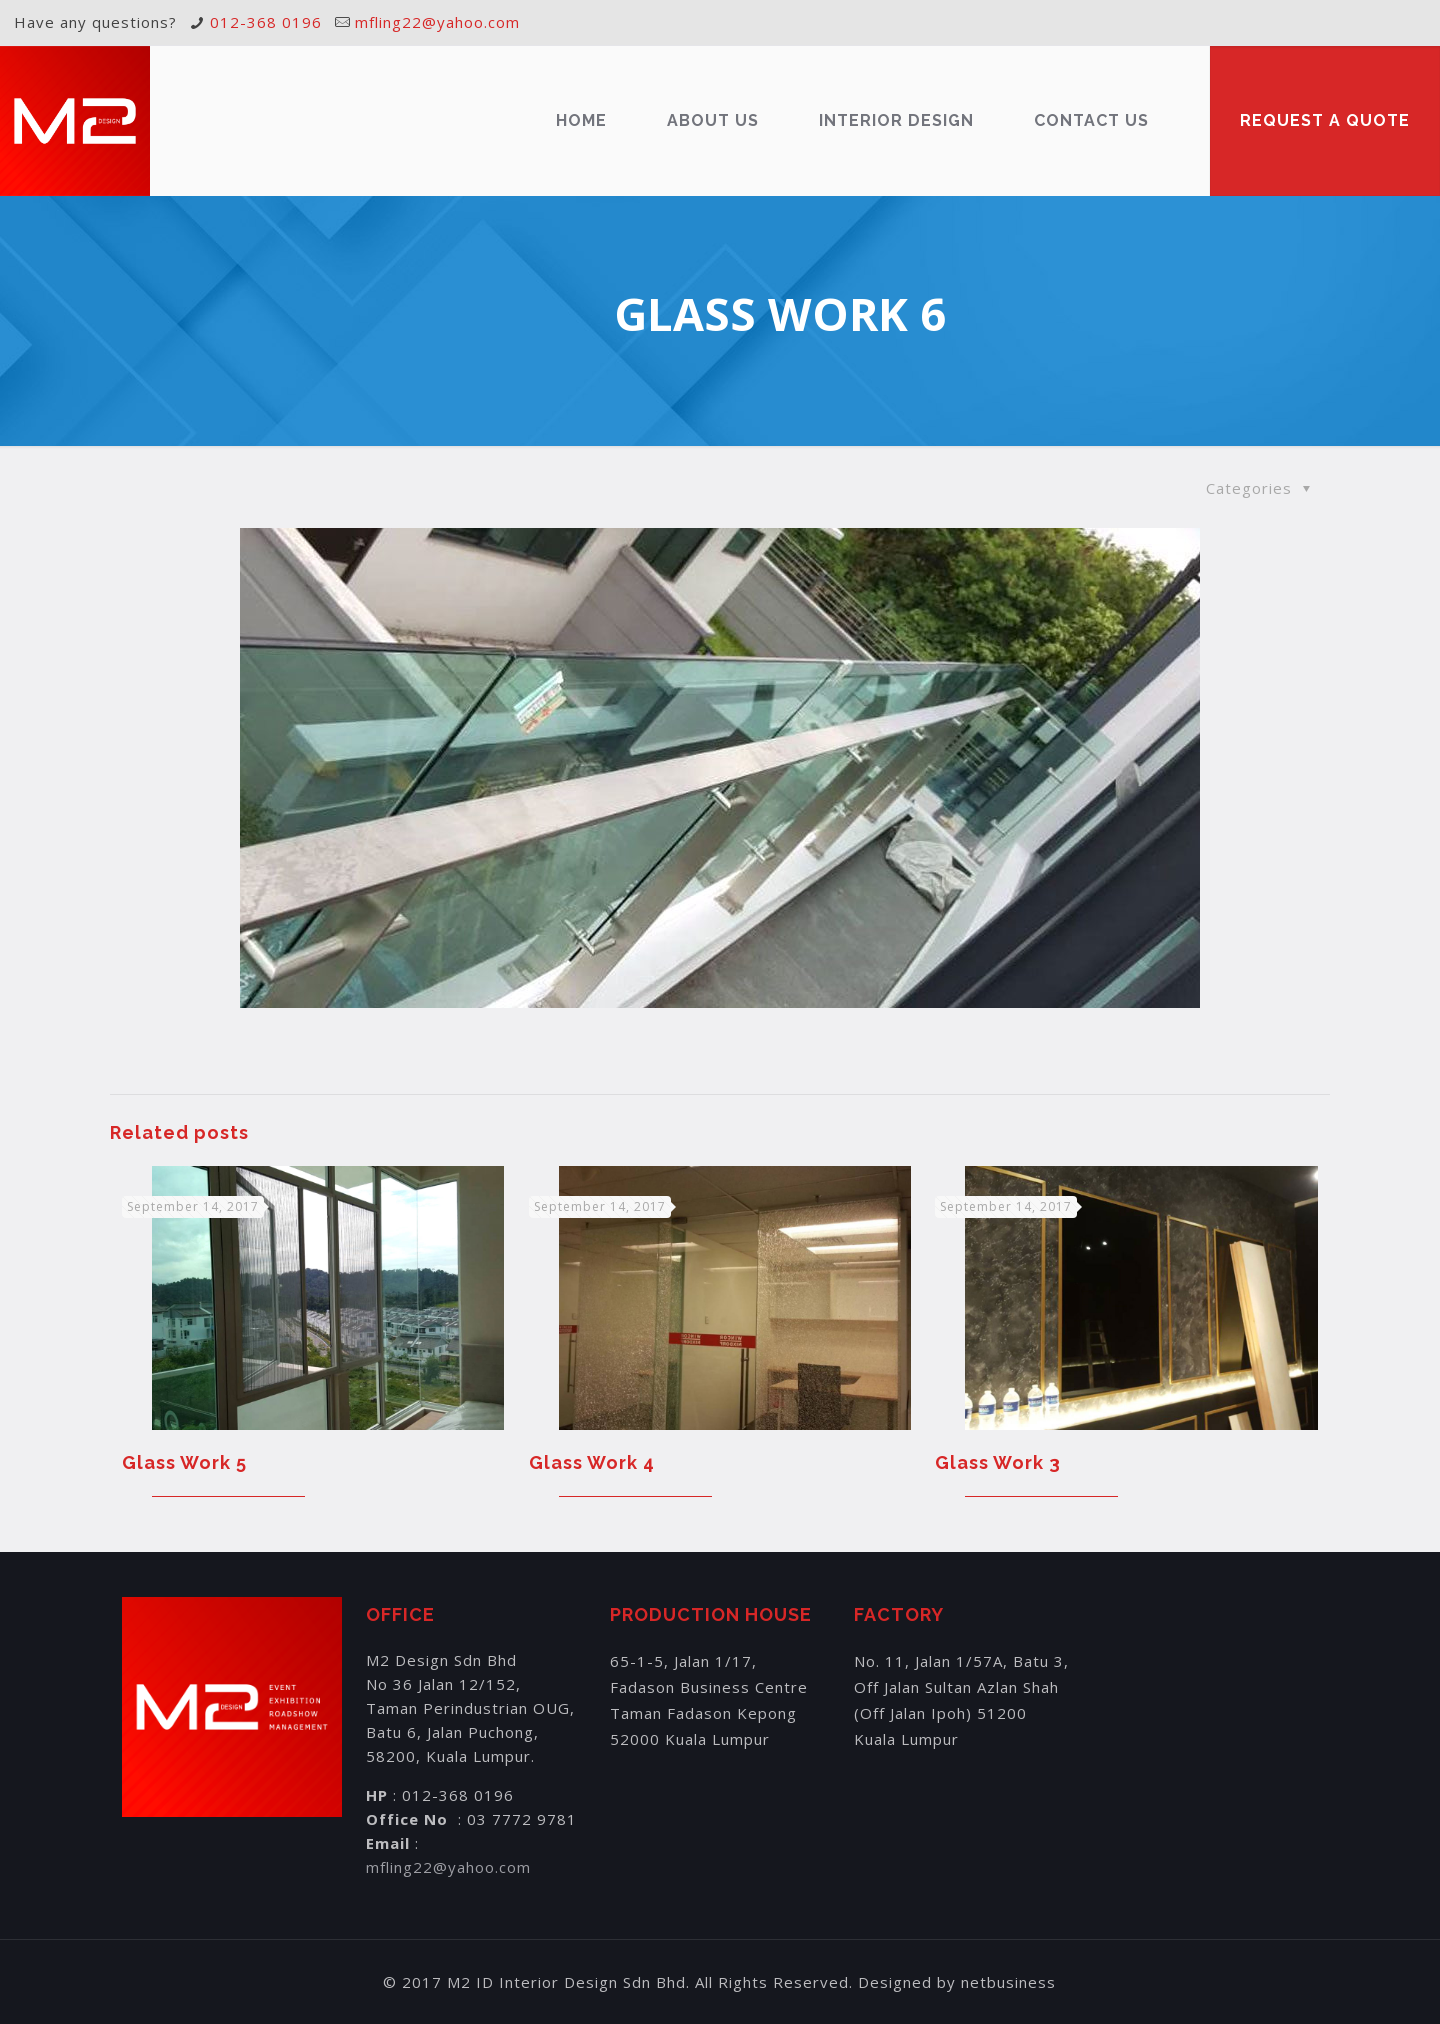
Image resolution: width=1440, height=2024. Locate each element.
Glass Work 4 (592, 1462)
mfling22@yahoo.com (437, 22)
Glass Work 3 (998, 1462)
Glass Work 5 (184, 1462)
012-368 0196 (266, 22)
